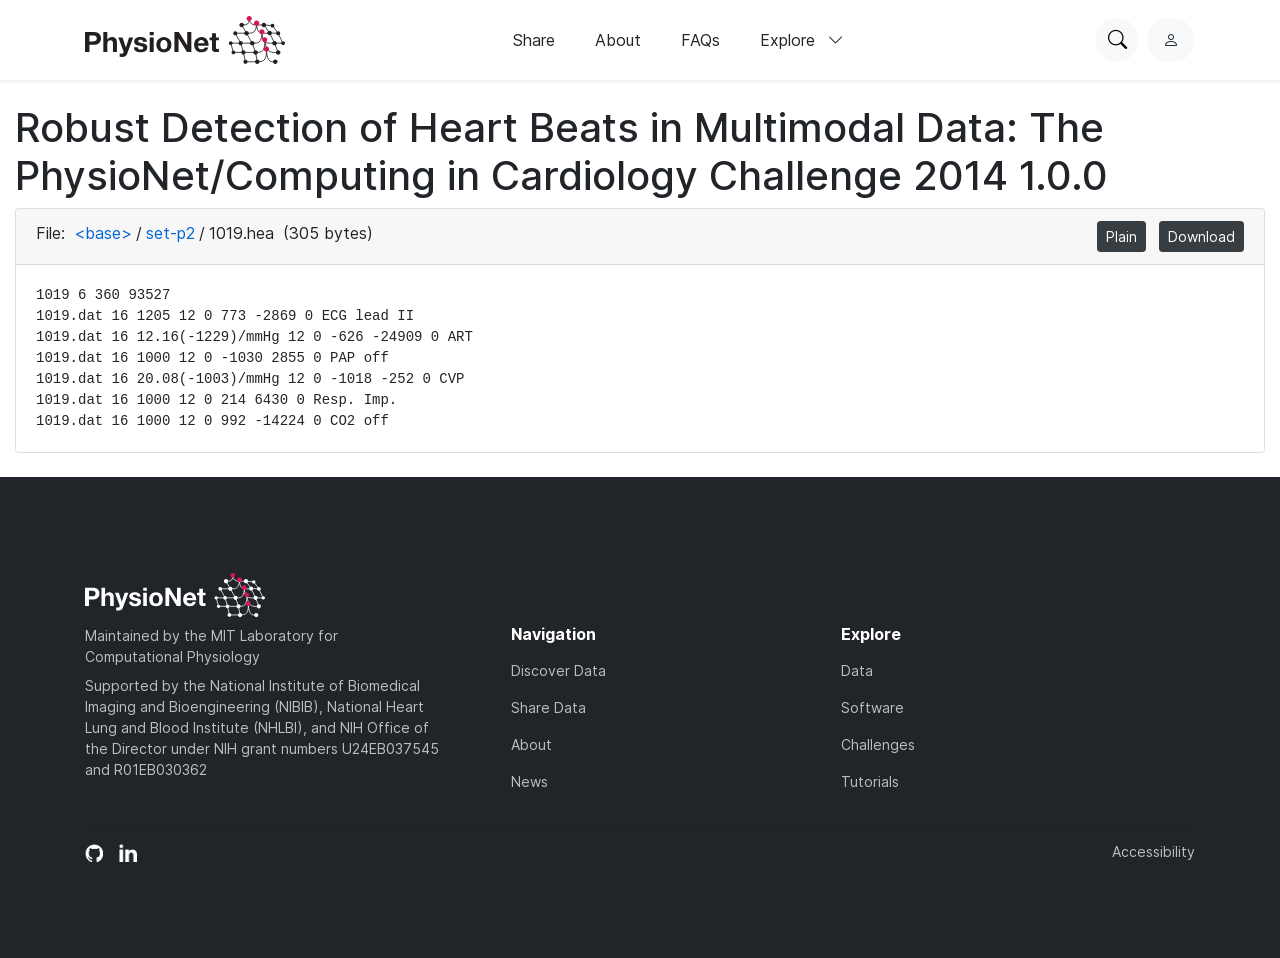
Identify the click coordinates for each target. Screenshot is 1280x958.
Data (857, 670)
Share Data (548, 707)
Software (872, 707)
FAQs (700, 40)
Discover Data (558, 670)
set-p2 (170, 233)
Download (1201, 236)
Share (534, 40)
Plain (1121, 236)
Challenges (878, 744)
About (618, 40)
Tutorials (870, 781)
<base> (103, 233)
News (529, 781)
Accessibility (1153, 851)
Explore (802, 40)
